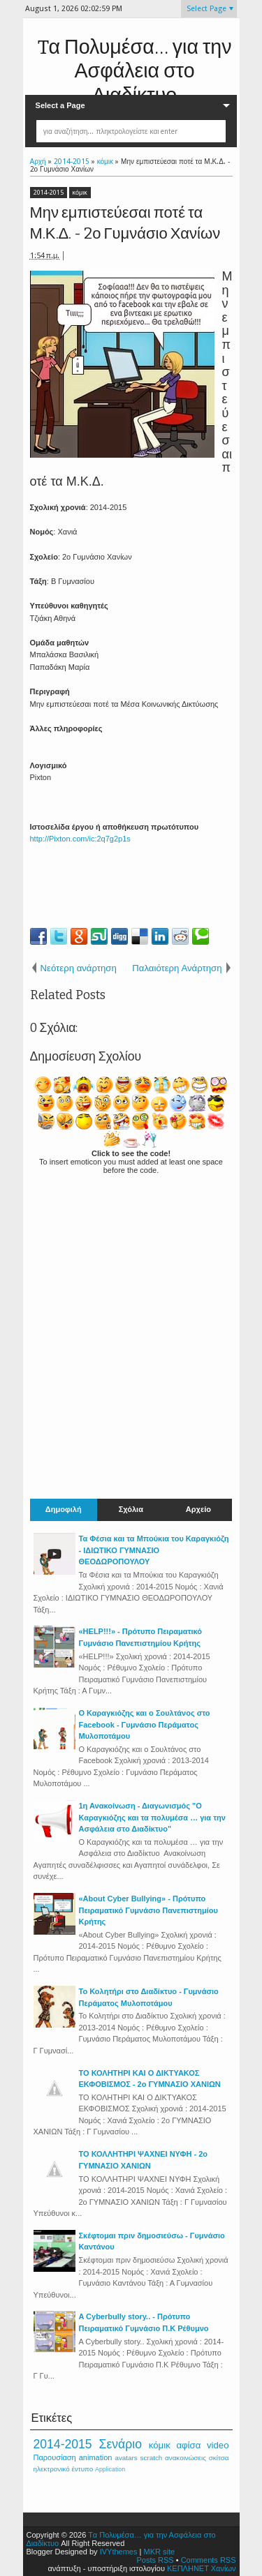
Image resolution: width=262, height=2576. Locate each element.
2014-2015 (49, 192)
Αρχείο (198, 1509)
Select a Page (60, 105)
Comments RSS (208, 2560)
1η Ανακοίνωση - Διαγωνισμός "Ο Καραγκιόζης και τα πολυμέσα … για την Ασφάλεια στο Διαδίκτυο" (152, 1817)
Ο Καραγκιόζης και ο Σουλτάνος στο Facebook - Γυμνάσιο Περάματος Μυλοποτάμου (144, 1724)
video (218, 2445)
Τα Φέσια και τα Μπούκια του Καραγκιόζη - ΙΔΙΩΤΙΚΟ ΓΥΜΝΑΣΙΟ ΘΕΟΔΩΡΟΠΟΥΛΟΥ (154, 1550)
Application (110, 2469)
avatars (126, 2458)
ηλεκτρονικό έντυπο (64, 2469)
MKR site (159, 2551)
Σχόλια (131, 1509)
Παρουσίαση (55, 2457)
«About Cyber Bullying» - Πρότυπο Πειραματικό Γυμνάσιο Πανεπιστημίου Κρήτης (148, 1910)
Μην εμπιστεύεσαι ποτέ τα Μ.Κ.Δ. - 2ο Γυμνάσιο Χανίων (125, 223)
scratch (151, 2458)
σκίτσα (219, 2458)
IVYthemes (119, 2551)
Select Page (206, 8)
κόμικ (80, 192)
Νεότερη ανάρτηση (79, 968)
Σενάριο (120, 2444)
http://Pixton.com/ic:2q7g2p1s (80, 838)
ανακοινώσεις (185, 2458)
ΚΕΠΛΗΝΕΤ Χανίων (201, 2568)
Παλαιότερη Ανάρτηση (176, 968)
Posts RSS (154, 2560)
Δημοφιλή (63, 1509)
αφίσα (188, 2445)
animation (95, 2457)
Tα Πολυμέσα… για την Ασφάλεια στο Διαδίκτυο (135, 71)
